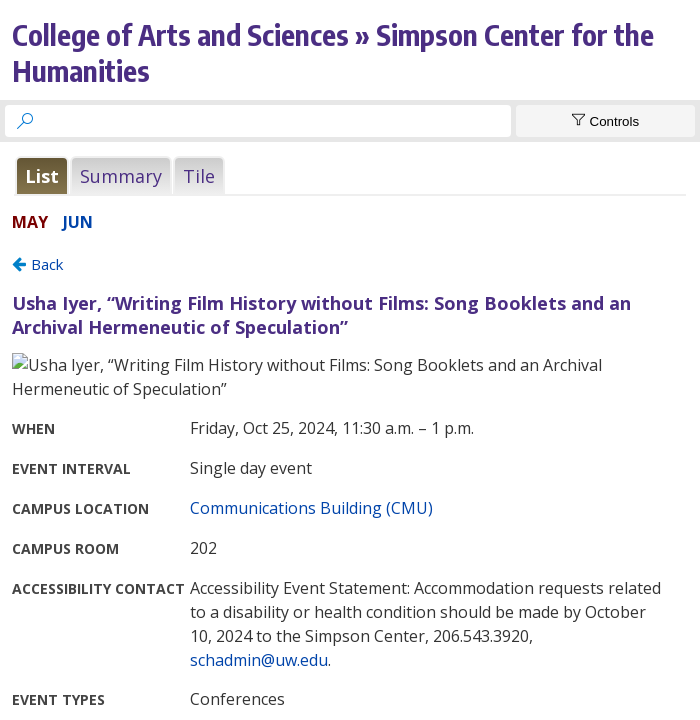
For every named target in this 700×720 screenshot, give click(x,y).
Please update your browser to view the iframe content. (350, 175)
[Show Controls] (605, 121)
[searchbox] (276, 121)
